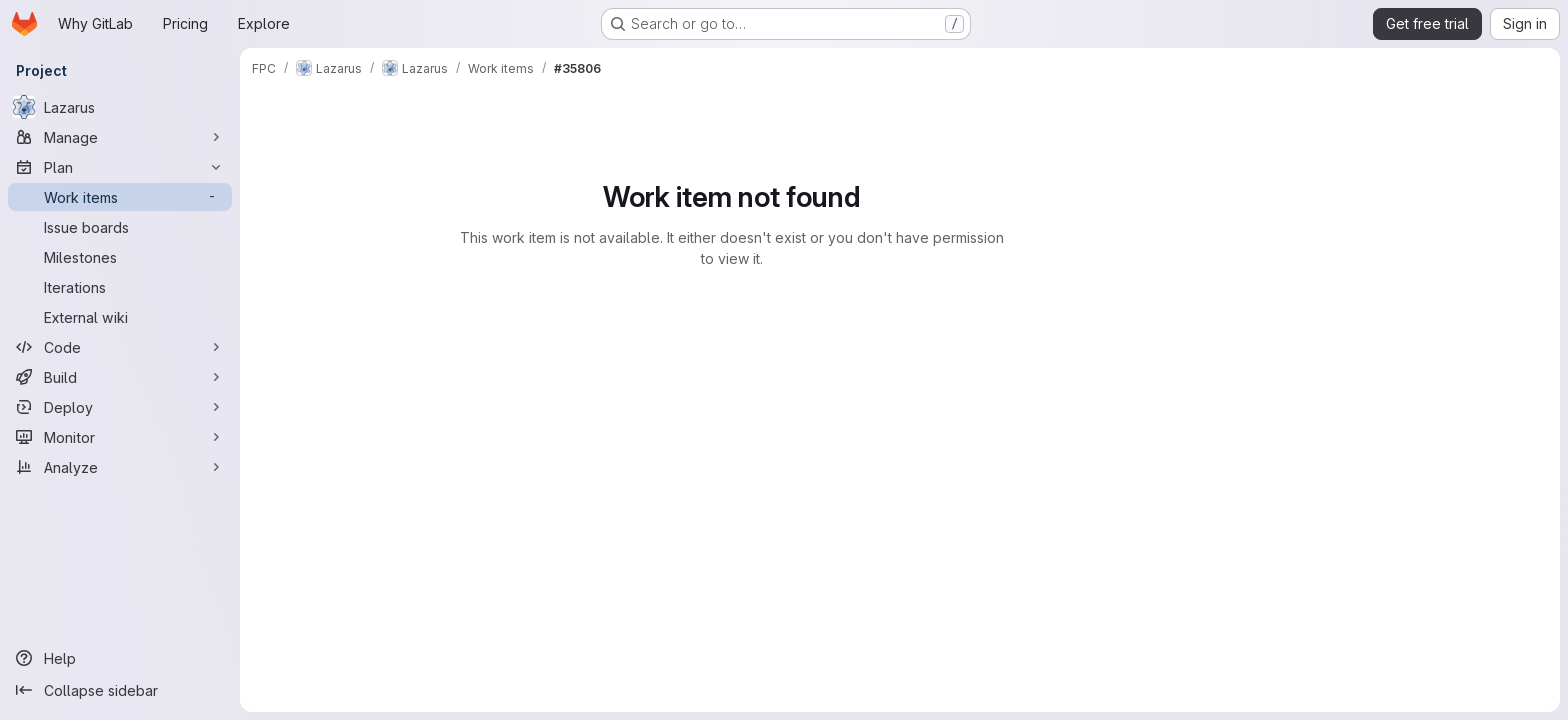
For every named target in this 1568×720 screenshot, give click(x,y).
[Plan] (120, 167)
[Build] (120, 377)
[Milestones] (120, 257)
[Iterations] (120, 287)
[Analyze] (120, 467)
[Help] (120, 658)
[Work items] (120, 197)
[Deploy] (120, 407)
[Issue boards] (120, 227)
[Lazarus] (120, 107)
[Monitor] (120, 437)
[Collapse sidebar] (120, 690)
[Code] (120, 347)
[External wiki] (120, 317)
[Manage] (120, 137)
